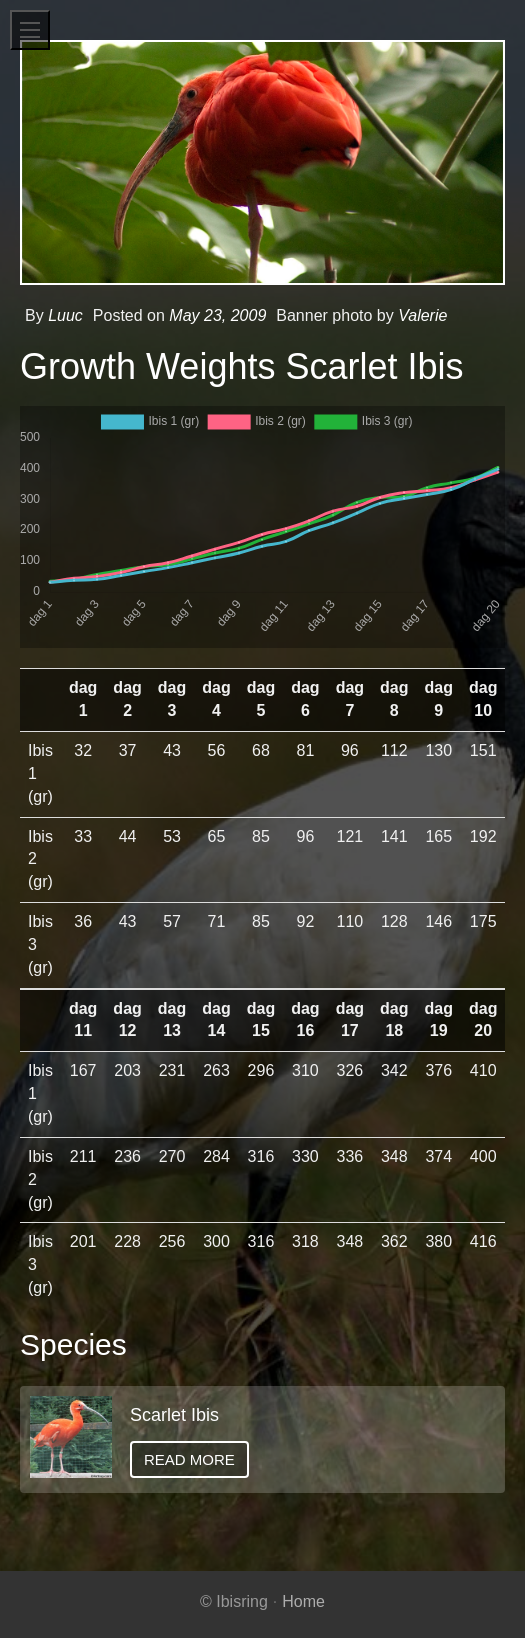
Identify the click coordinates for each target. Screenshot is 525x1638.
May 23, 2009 (217, 315)
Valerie (422, 315)
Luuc (65, 315)
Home (303, 1601)
